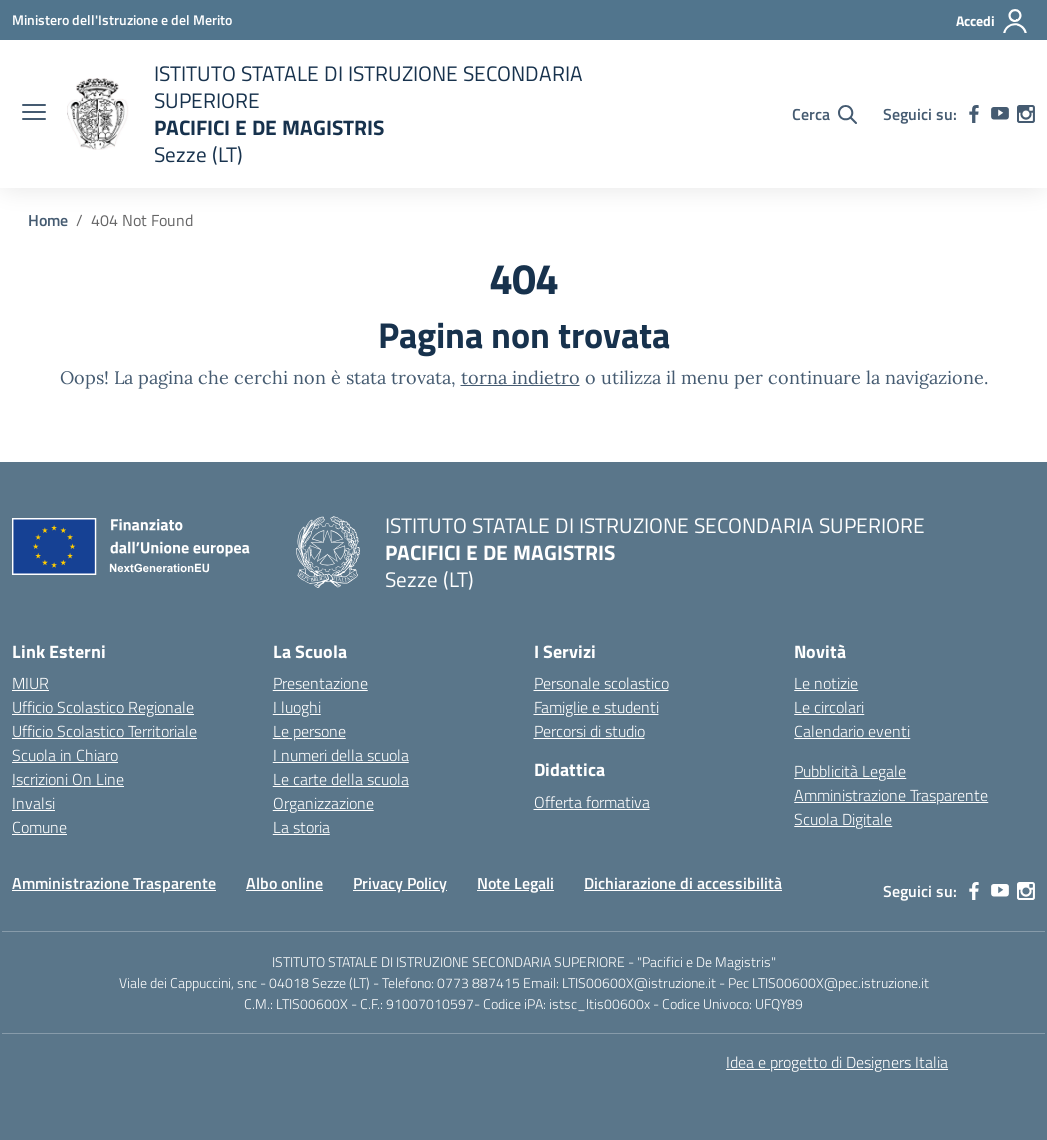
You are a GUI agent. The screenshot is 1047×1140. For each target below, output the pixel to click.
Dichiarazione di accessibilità (683, 883)
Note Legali (515, 883)
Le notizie (826, 683)
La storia (301, 827)
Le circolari (829, 707)
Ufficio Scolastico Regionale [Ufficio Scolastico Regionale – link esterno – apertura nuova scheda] (103, 707)
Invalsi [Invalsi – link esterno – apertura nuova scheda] (33, 803)
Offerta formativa (592, 802)
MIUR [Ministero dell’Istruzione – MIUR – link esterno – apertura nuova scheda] (30, 683)
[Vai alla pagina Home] (48, 220)
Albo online (284, 883)
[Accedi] (992, 21)
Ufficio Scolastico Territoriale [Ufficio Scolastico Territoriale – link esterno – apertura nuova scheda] (104, 731)
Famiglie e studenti (596, 707)
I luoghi (297, 707)
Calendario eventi (852, 731)
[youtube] (1000, 114)
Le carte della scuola (341, 779)
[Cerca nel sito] (824, 114)
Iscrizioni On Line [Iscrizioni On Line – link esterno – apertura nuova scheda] (68, 779)
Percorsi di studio (589, 731)
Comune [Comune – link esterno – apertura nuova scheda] (39, 827)
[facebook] (974, 114)
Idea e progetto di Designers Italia (837, 1062)
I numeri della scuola (341, 755)
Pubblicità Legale (850, 771)
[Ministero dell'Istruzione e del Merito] (122, 19)
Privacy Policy (400, 883)
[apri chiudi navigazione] (34, 114)
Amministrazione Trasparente (891, 795)
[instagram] (1026, 114)
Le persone (309, 731)
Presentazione (320, 683)
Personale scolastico (601, 683)
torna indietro (520, 377)
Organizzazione (323, 803)
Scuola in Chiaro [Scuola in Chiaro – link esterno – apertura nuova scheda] (65, 755)
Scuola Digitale (843, 819)
